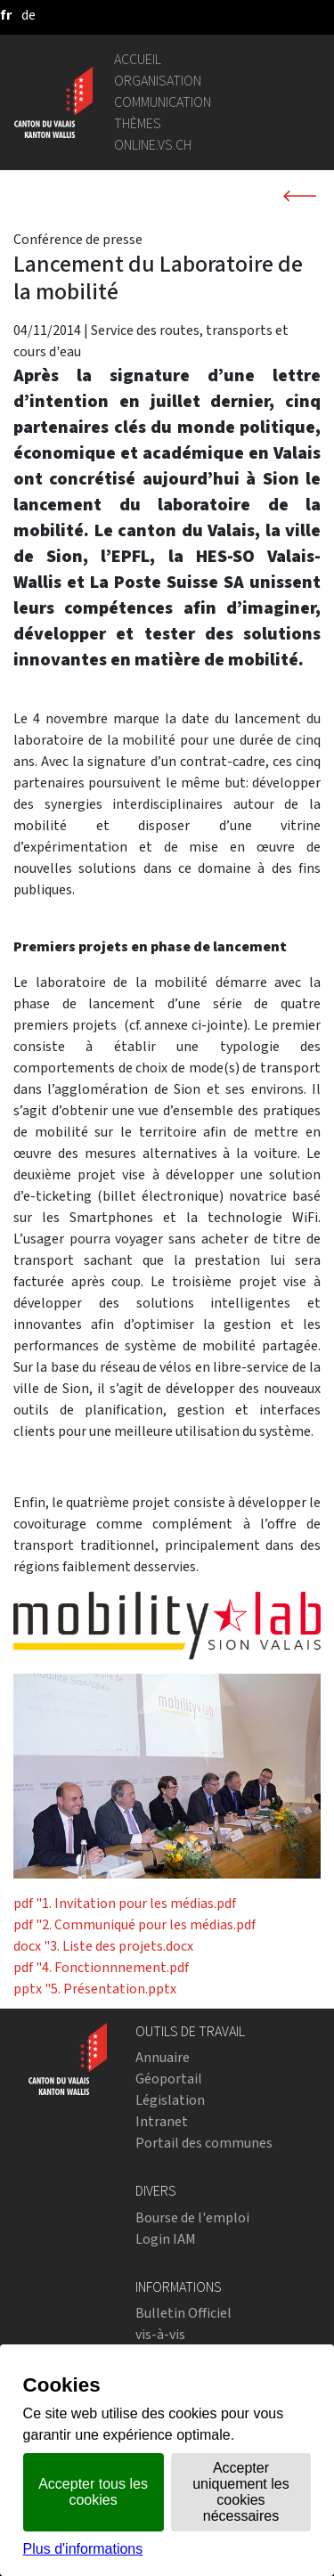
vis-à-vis (160, 2334)
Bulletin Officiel (183, 2312)
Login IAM (165, 2239)
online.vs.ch (152, 144)
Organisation (157, 80)
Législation (170, 2100)
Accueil (137, 59)
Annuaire (162, 2057)
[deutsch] (28, 14)
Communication (162, 102)
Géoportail (168, 2078)
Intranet (161, 2121)
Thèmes (137, 123)
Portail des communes (204, 2142)
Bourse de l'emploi (192, 2217)
